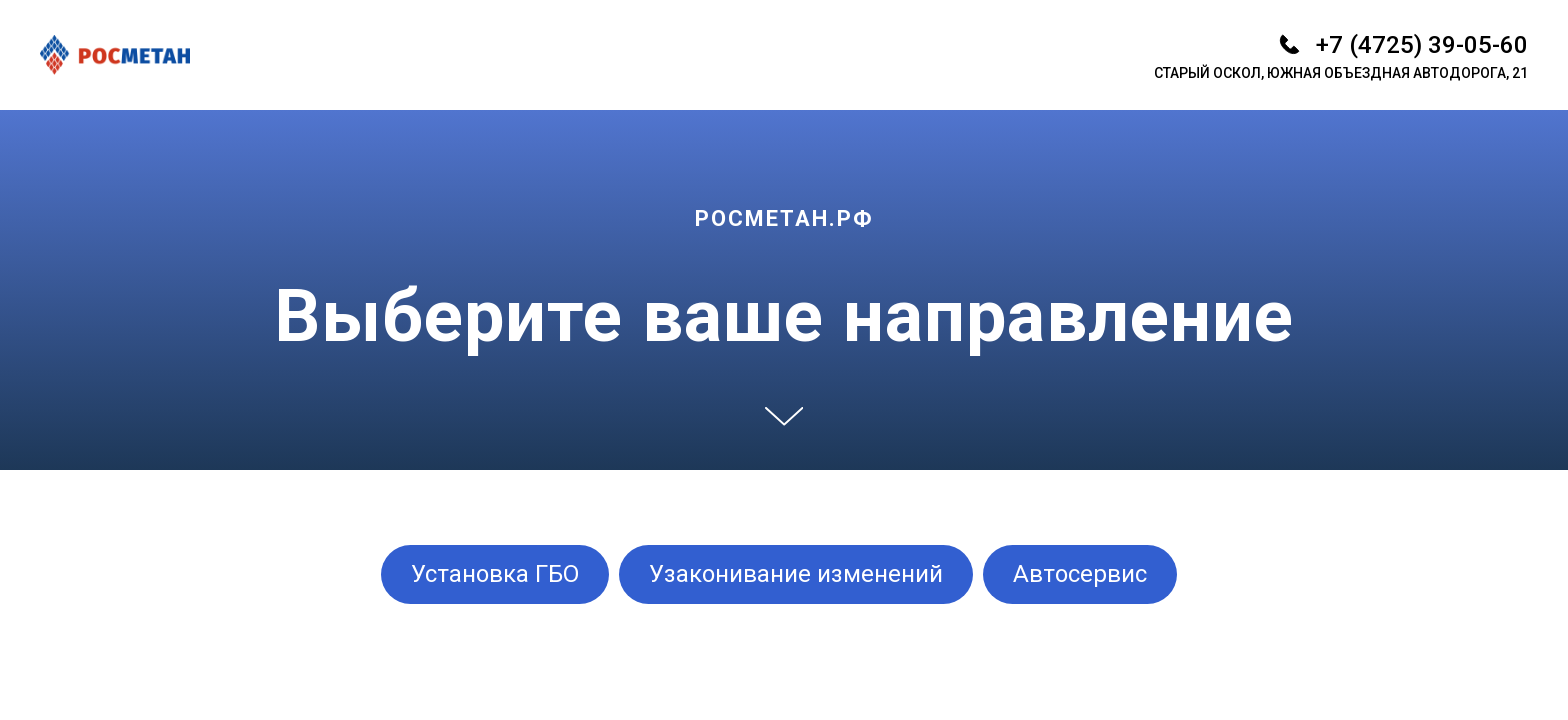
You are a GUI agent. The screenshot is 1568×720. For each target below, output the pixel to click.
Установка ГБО (495, 574)
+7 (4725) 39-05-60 (1422, 45)
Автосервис (1080, 574)
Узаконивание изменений (796, 574)
